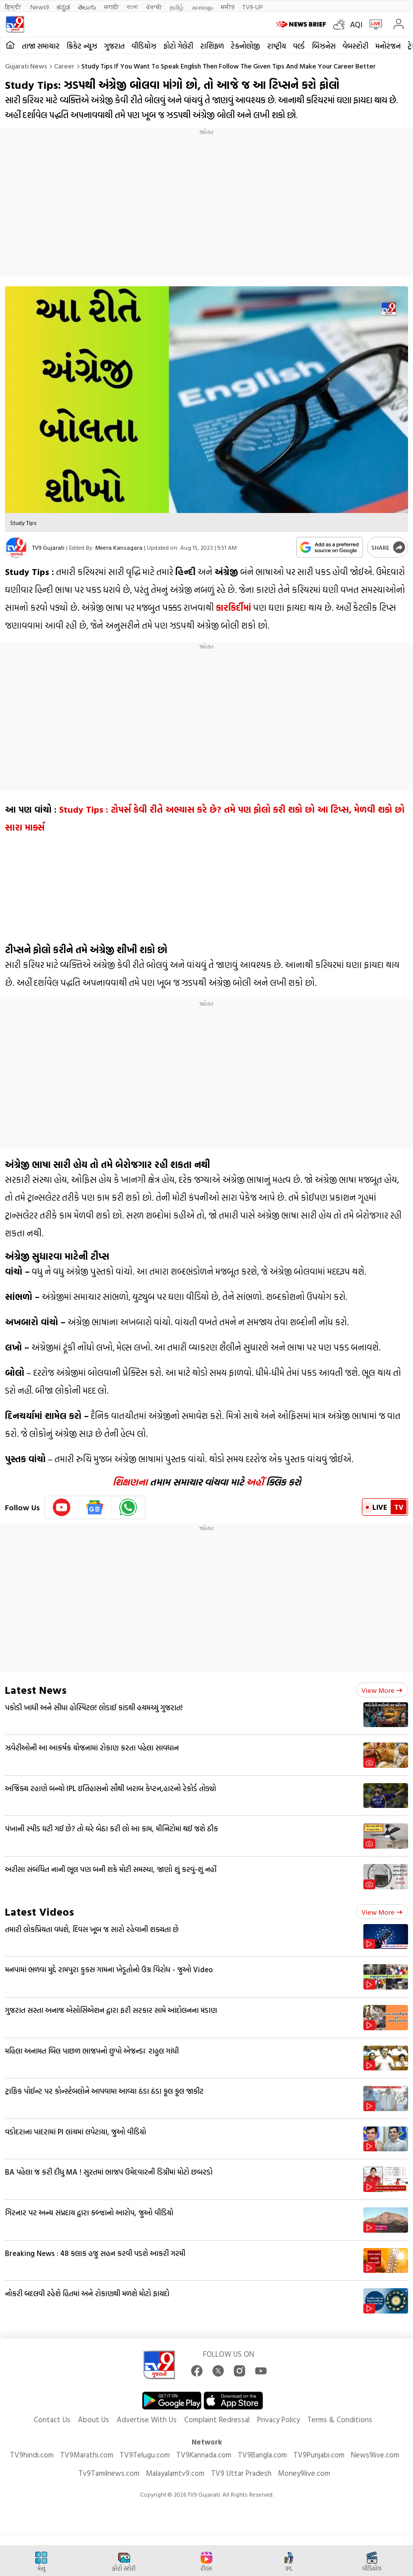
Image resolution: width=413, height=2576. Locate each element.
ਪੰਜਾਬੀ (154, 6)
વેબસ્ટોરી (355, 46)
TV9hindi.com (32, 2454)
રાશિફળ (212, 46)
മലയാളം (202, 6)
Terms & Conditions (339, 2419)
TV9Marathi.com (86, 2454)
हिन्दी (13, 6)
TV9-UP (252, 6)
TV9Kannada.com (203, 2454)
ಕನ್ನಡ (63, 6)
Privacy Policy (278, 2419)
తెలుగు (87, 6)
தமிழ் (177, 6)
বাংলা (132, 6)
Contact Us (52, 2419)
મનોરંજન (388, 46)
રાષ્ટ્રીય (276, 46)
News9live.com (375, 2454)
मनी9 (227, 6)
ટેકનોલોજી (245, 46)
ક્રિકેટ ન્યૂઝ (82, 46)
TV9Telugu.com (145, 2454)
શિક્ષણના (130, 1482)
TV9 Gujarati (48, 547)
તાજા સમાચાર (41, 46)
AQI (356, 24)
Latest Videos (39, 1911)
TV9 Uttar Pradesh (241, 2473)
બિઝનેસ (324, 46)
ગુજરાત (114, 46)
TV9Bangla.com (262, 2454)
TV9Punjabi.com (318, 2454)
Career (64, 66)
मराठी (111, 6)
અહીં (255, 1482)
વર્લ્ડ (299, 46)
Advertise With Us (147, 2419)
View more (382, 1690)
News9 (39, 6)
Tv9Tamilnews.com (108, 2473)
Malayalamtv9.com (175, 2473)
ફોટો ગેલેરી (178, 46)
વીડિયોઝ (144, 46)
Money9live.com (304, 2473)
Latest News (36, 1689)
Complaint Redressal (217, 2419)
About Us (93, 2419)
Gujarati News (26, 66)
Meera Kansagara (118, 547)
